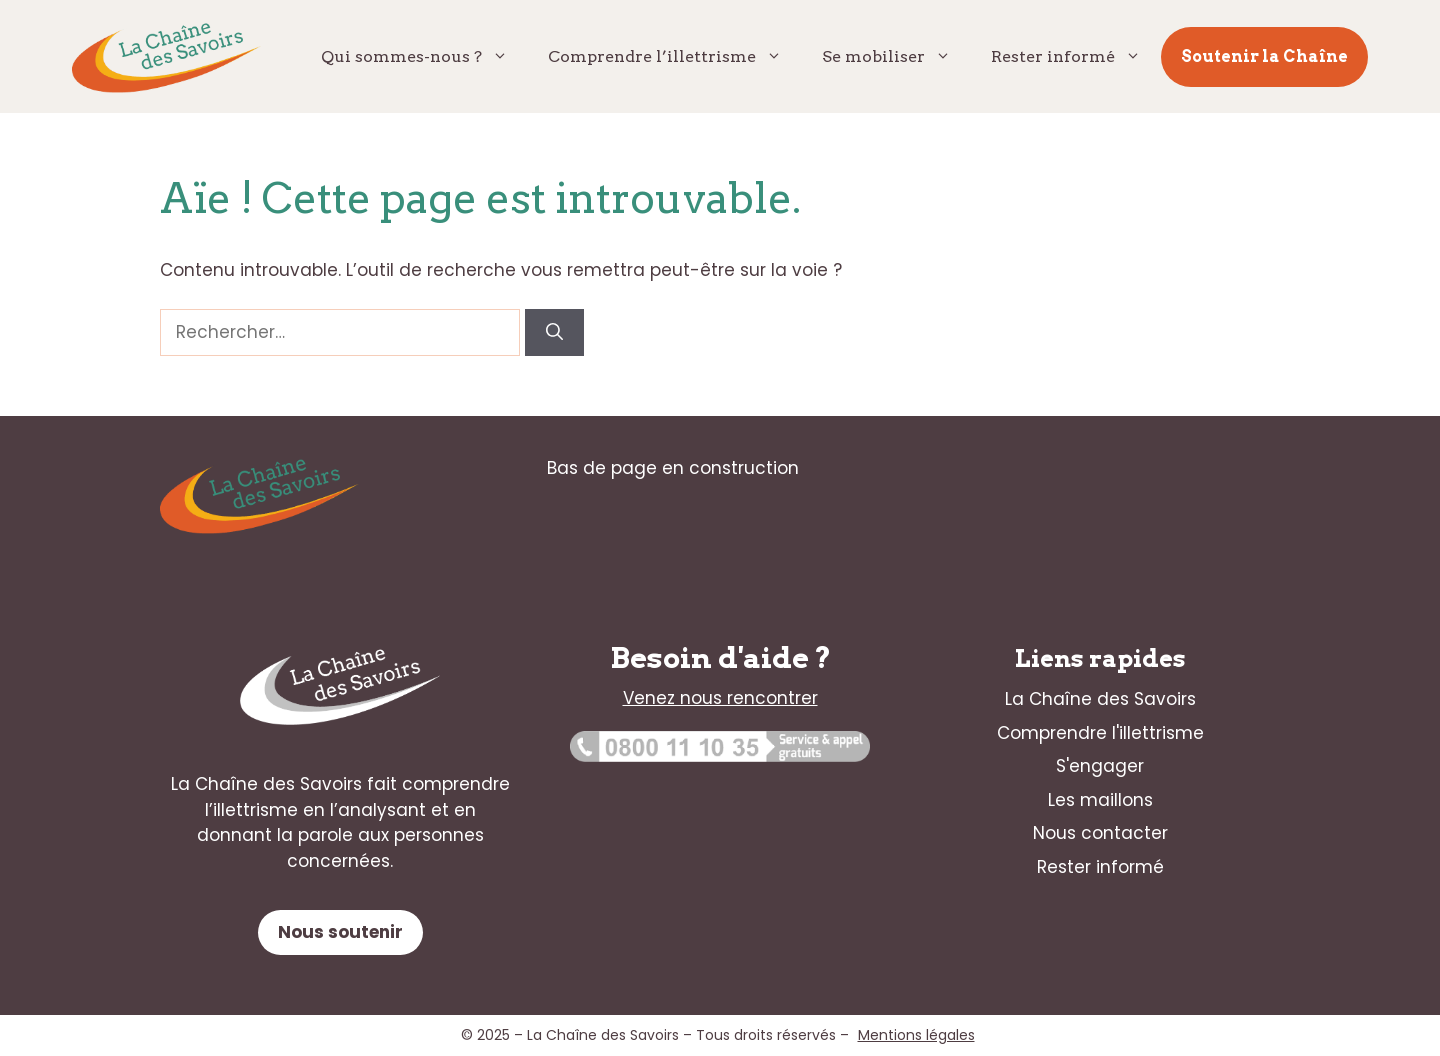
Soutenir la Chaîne (1264, 56)
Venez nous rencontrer (720, 698)
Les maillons (1100, 800)
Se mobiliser (896, 57)
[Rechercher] (554, 333)
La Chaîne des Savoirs (1100, 699)
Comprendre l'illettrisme (1100, 733)
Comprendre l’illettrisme (675, 57)
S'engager (1100, 766)
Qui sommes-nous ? (424, 57)
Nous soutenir (340, 932)
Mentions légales (916, 1035)
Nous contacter (1100, 833)
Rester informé (1076, 57)
